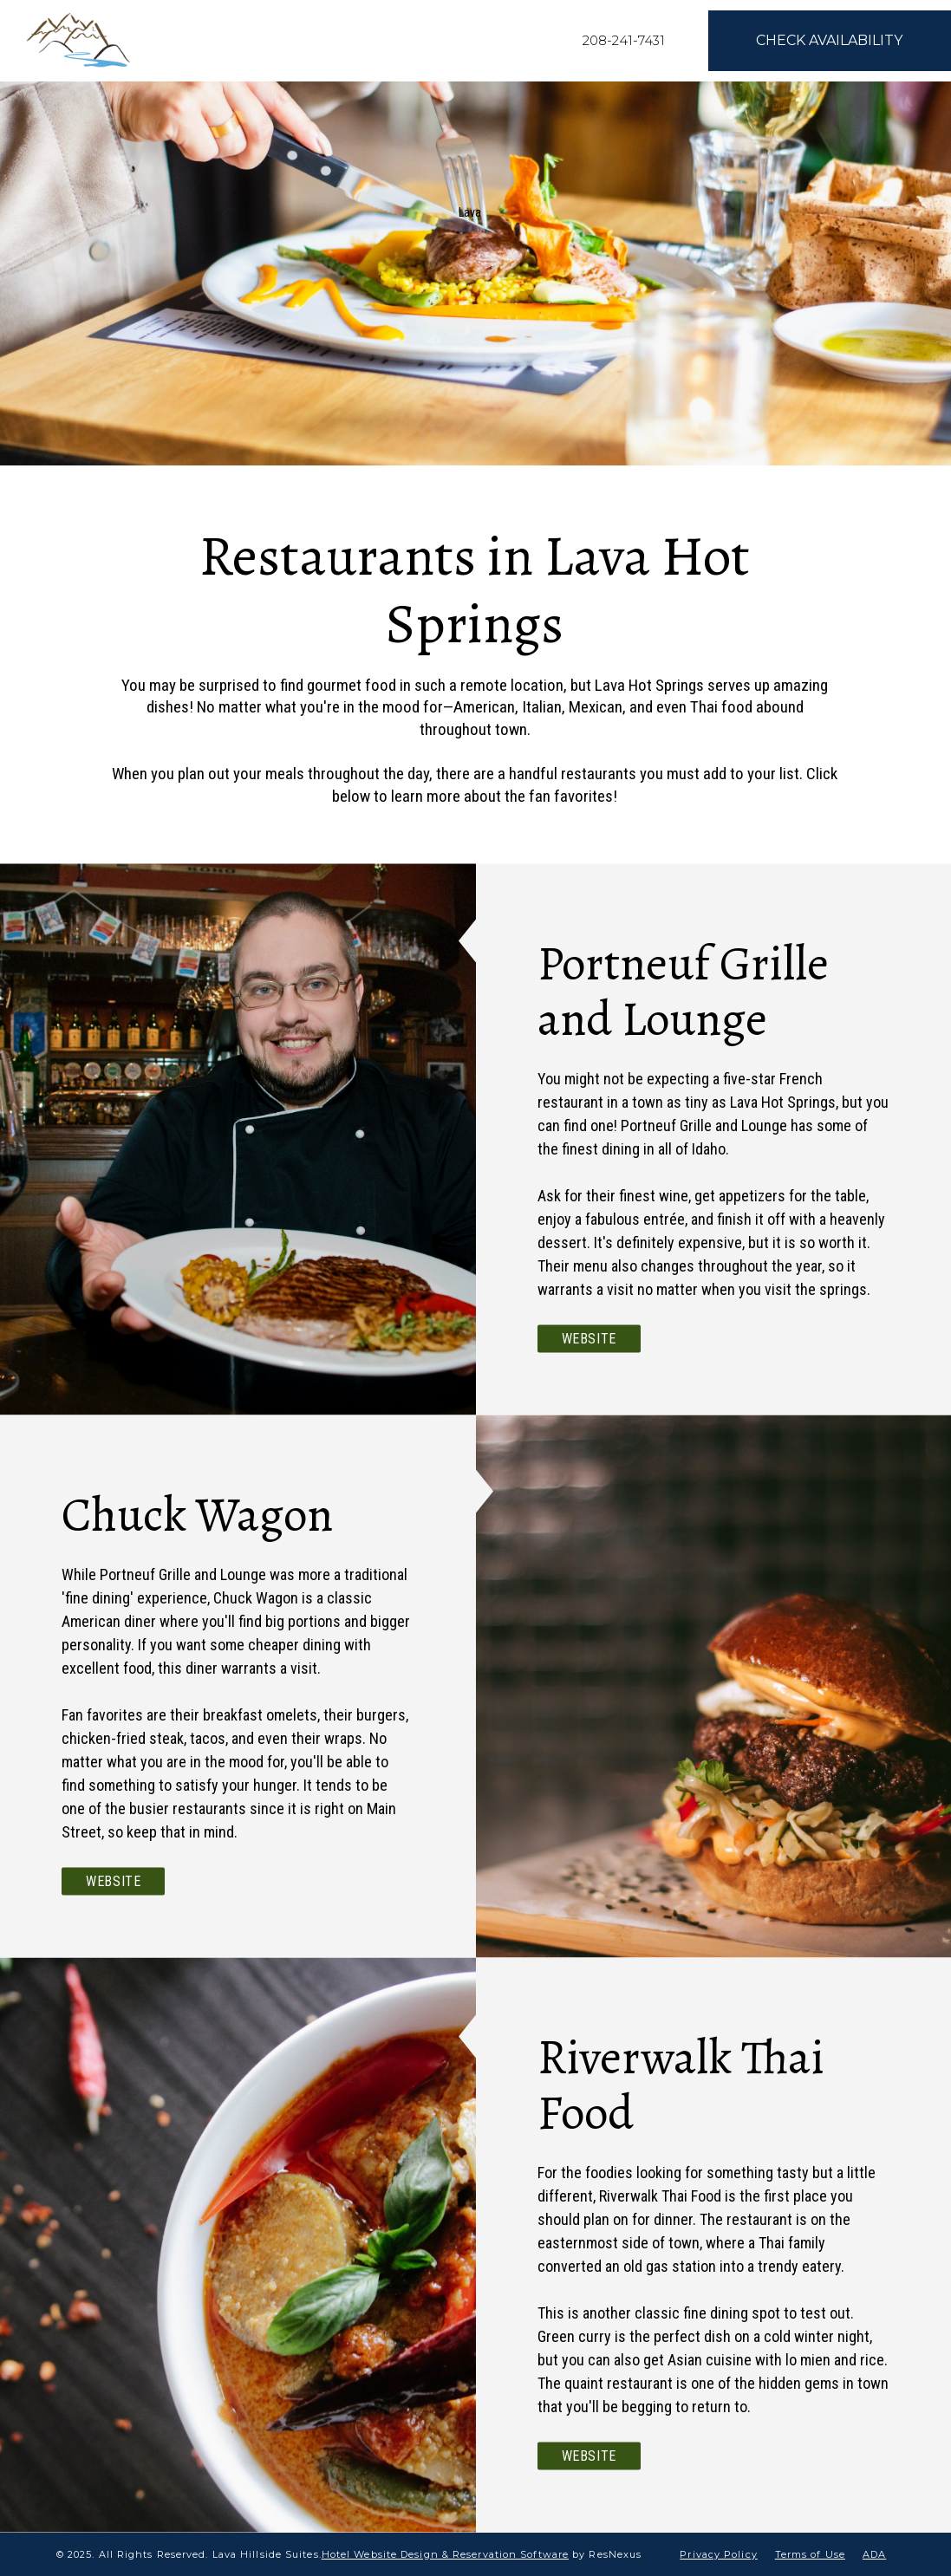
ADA (874, 2554)
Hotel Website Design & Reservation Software (445, 2554)
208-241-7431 (624, 40)
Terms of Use (810, 2554)
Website (589, 1338)
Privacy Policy (718, 2554)
